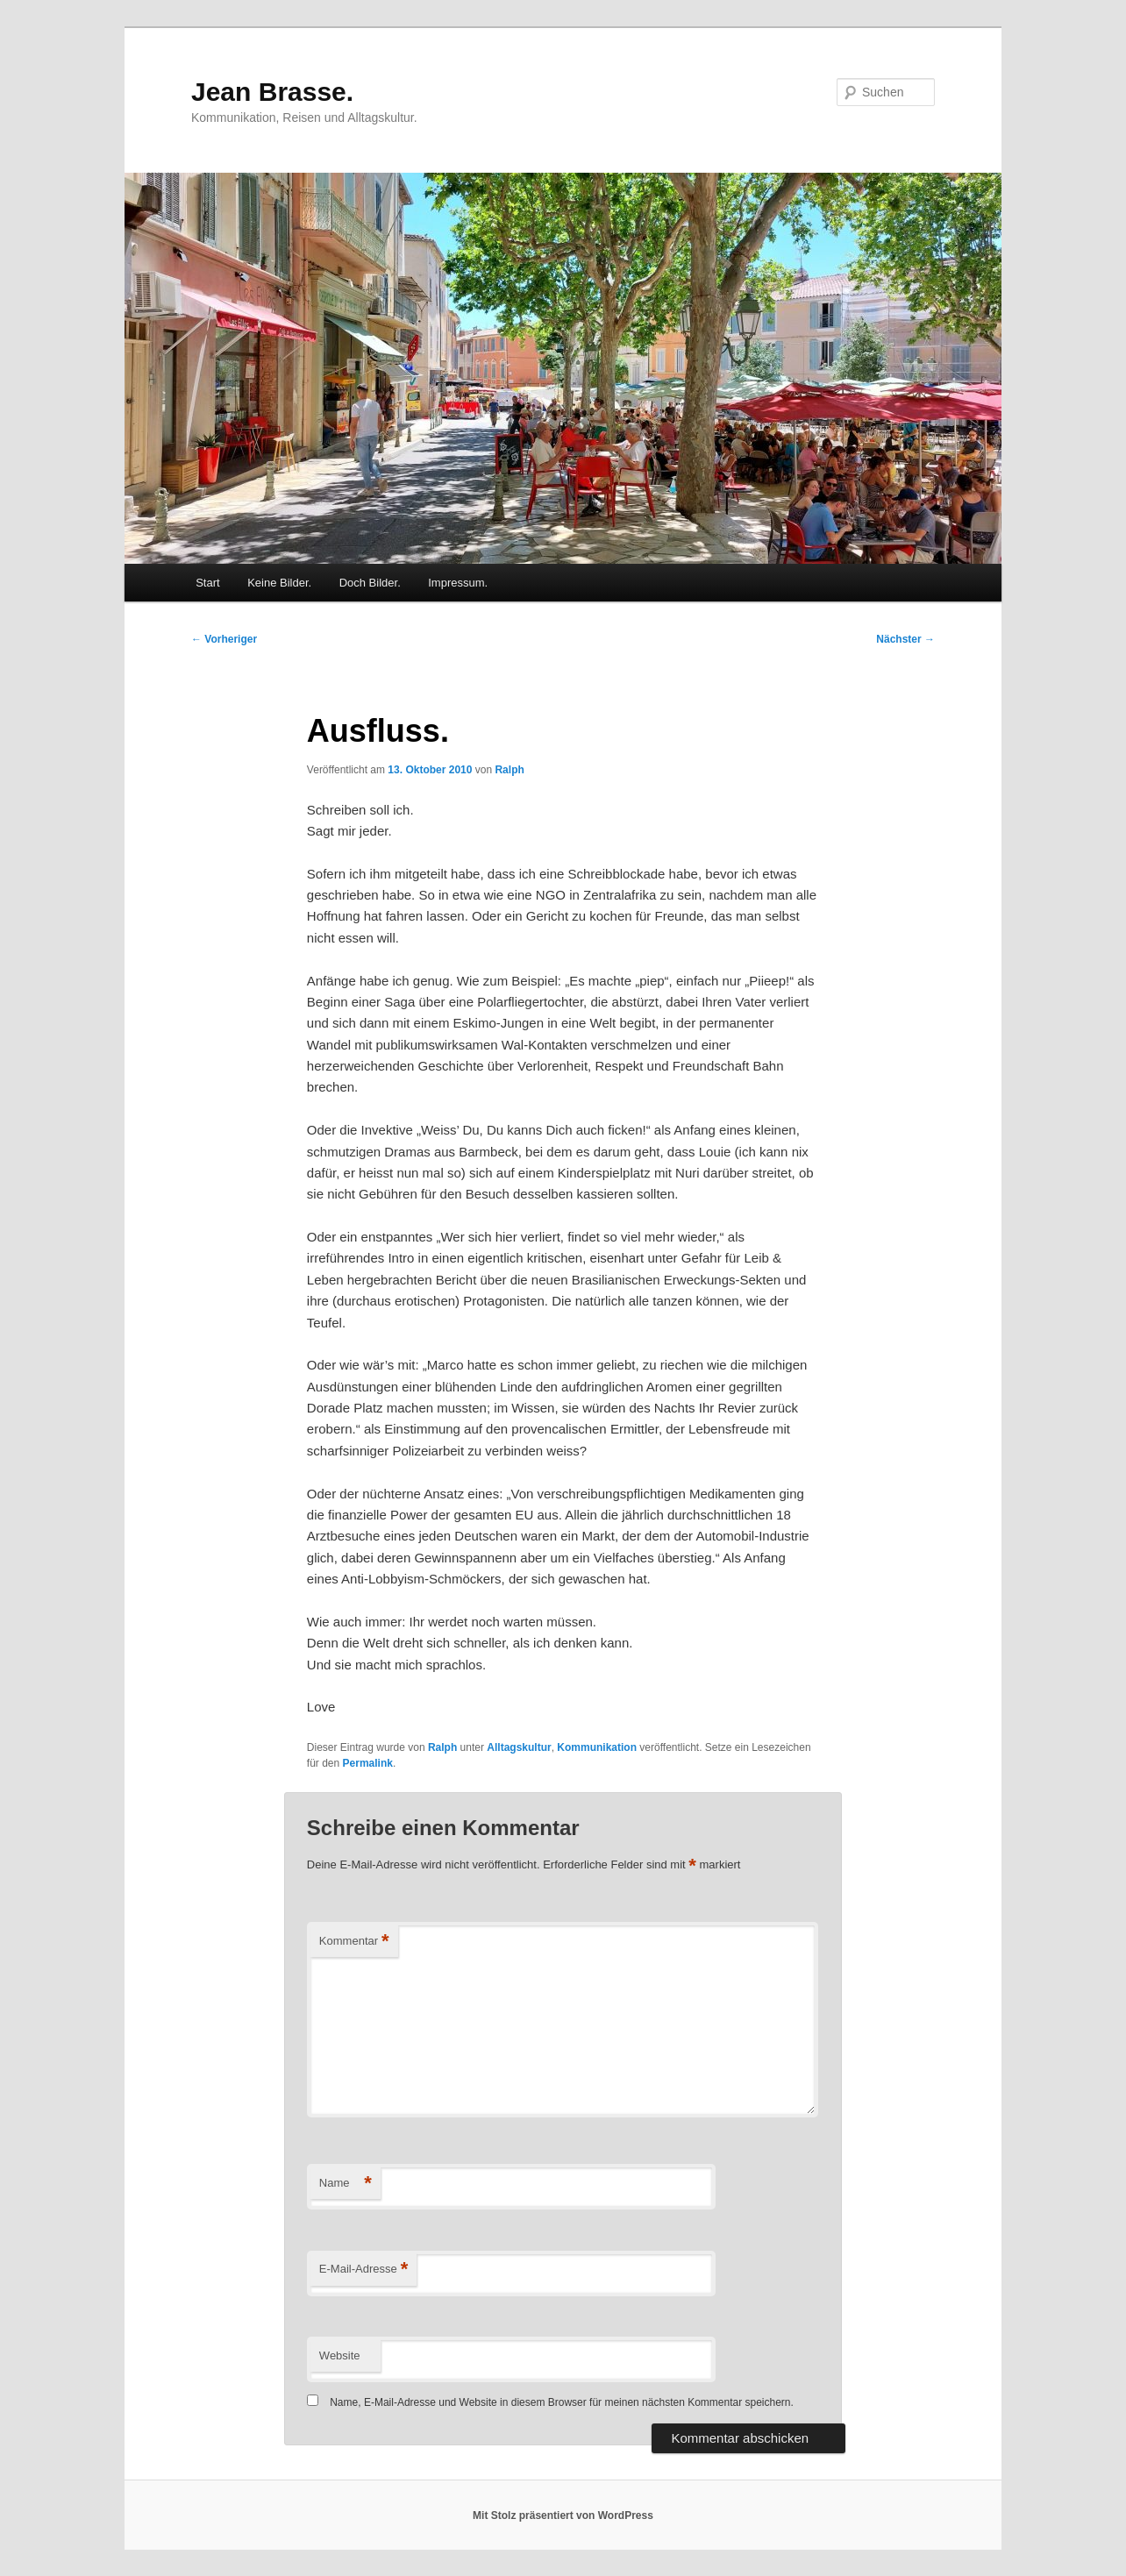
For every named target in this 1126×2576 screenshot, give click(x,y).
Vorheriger (224, 639)
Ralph (509, 770)
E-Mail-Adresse (363, 2269)
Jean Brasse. (272, 91)
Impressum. (458, 582)
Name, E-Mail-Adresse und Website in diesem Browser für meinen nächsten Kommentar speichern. (562, 2402)
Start (207, 582)
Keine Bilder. (279, 582)
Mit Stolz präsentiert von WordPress (563, 2515)
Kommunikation (597, 1747)
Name (345, 2183)
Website (339, 2355)
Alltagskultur (519, 1747)
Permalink (368, 1763)
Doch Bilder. (370, 582)
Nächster (905, 639)
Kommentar (354, 1941)
